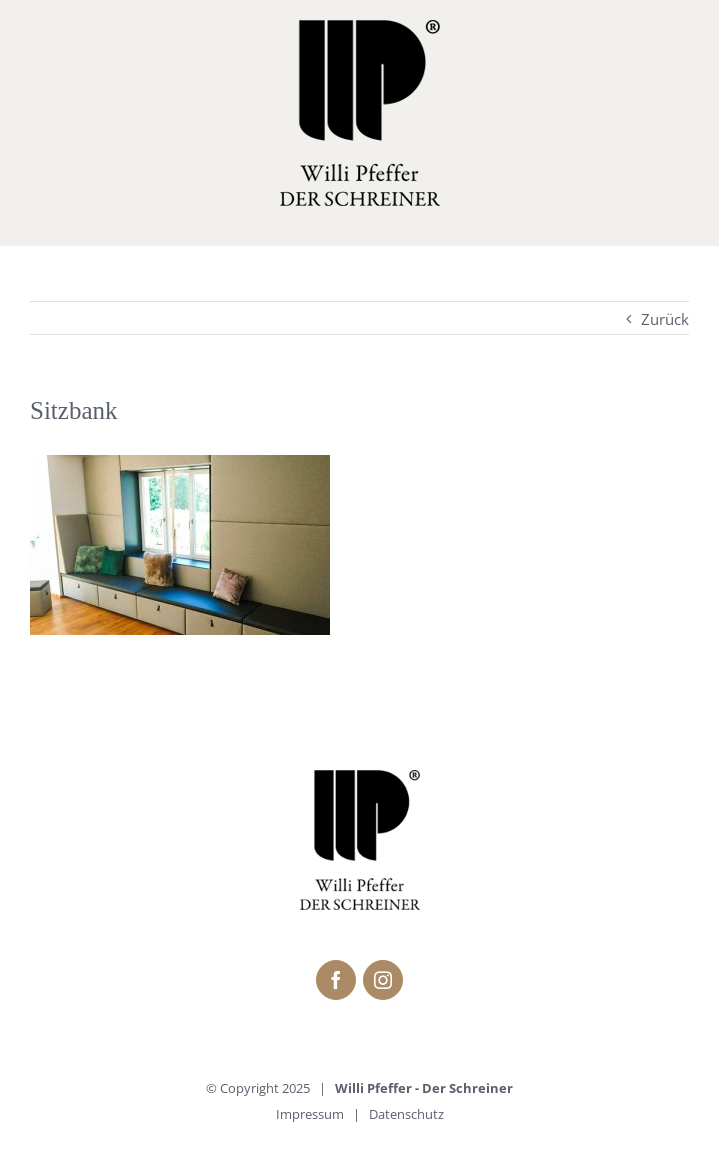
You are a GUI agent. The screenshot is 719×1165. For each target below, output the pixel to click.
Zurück (665, 319)
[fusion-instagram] (383, 980)
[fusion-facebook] (336, 980)
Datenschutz (406, 1114)
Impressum (310, 1114)
